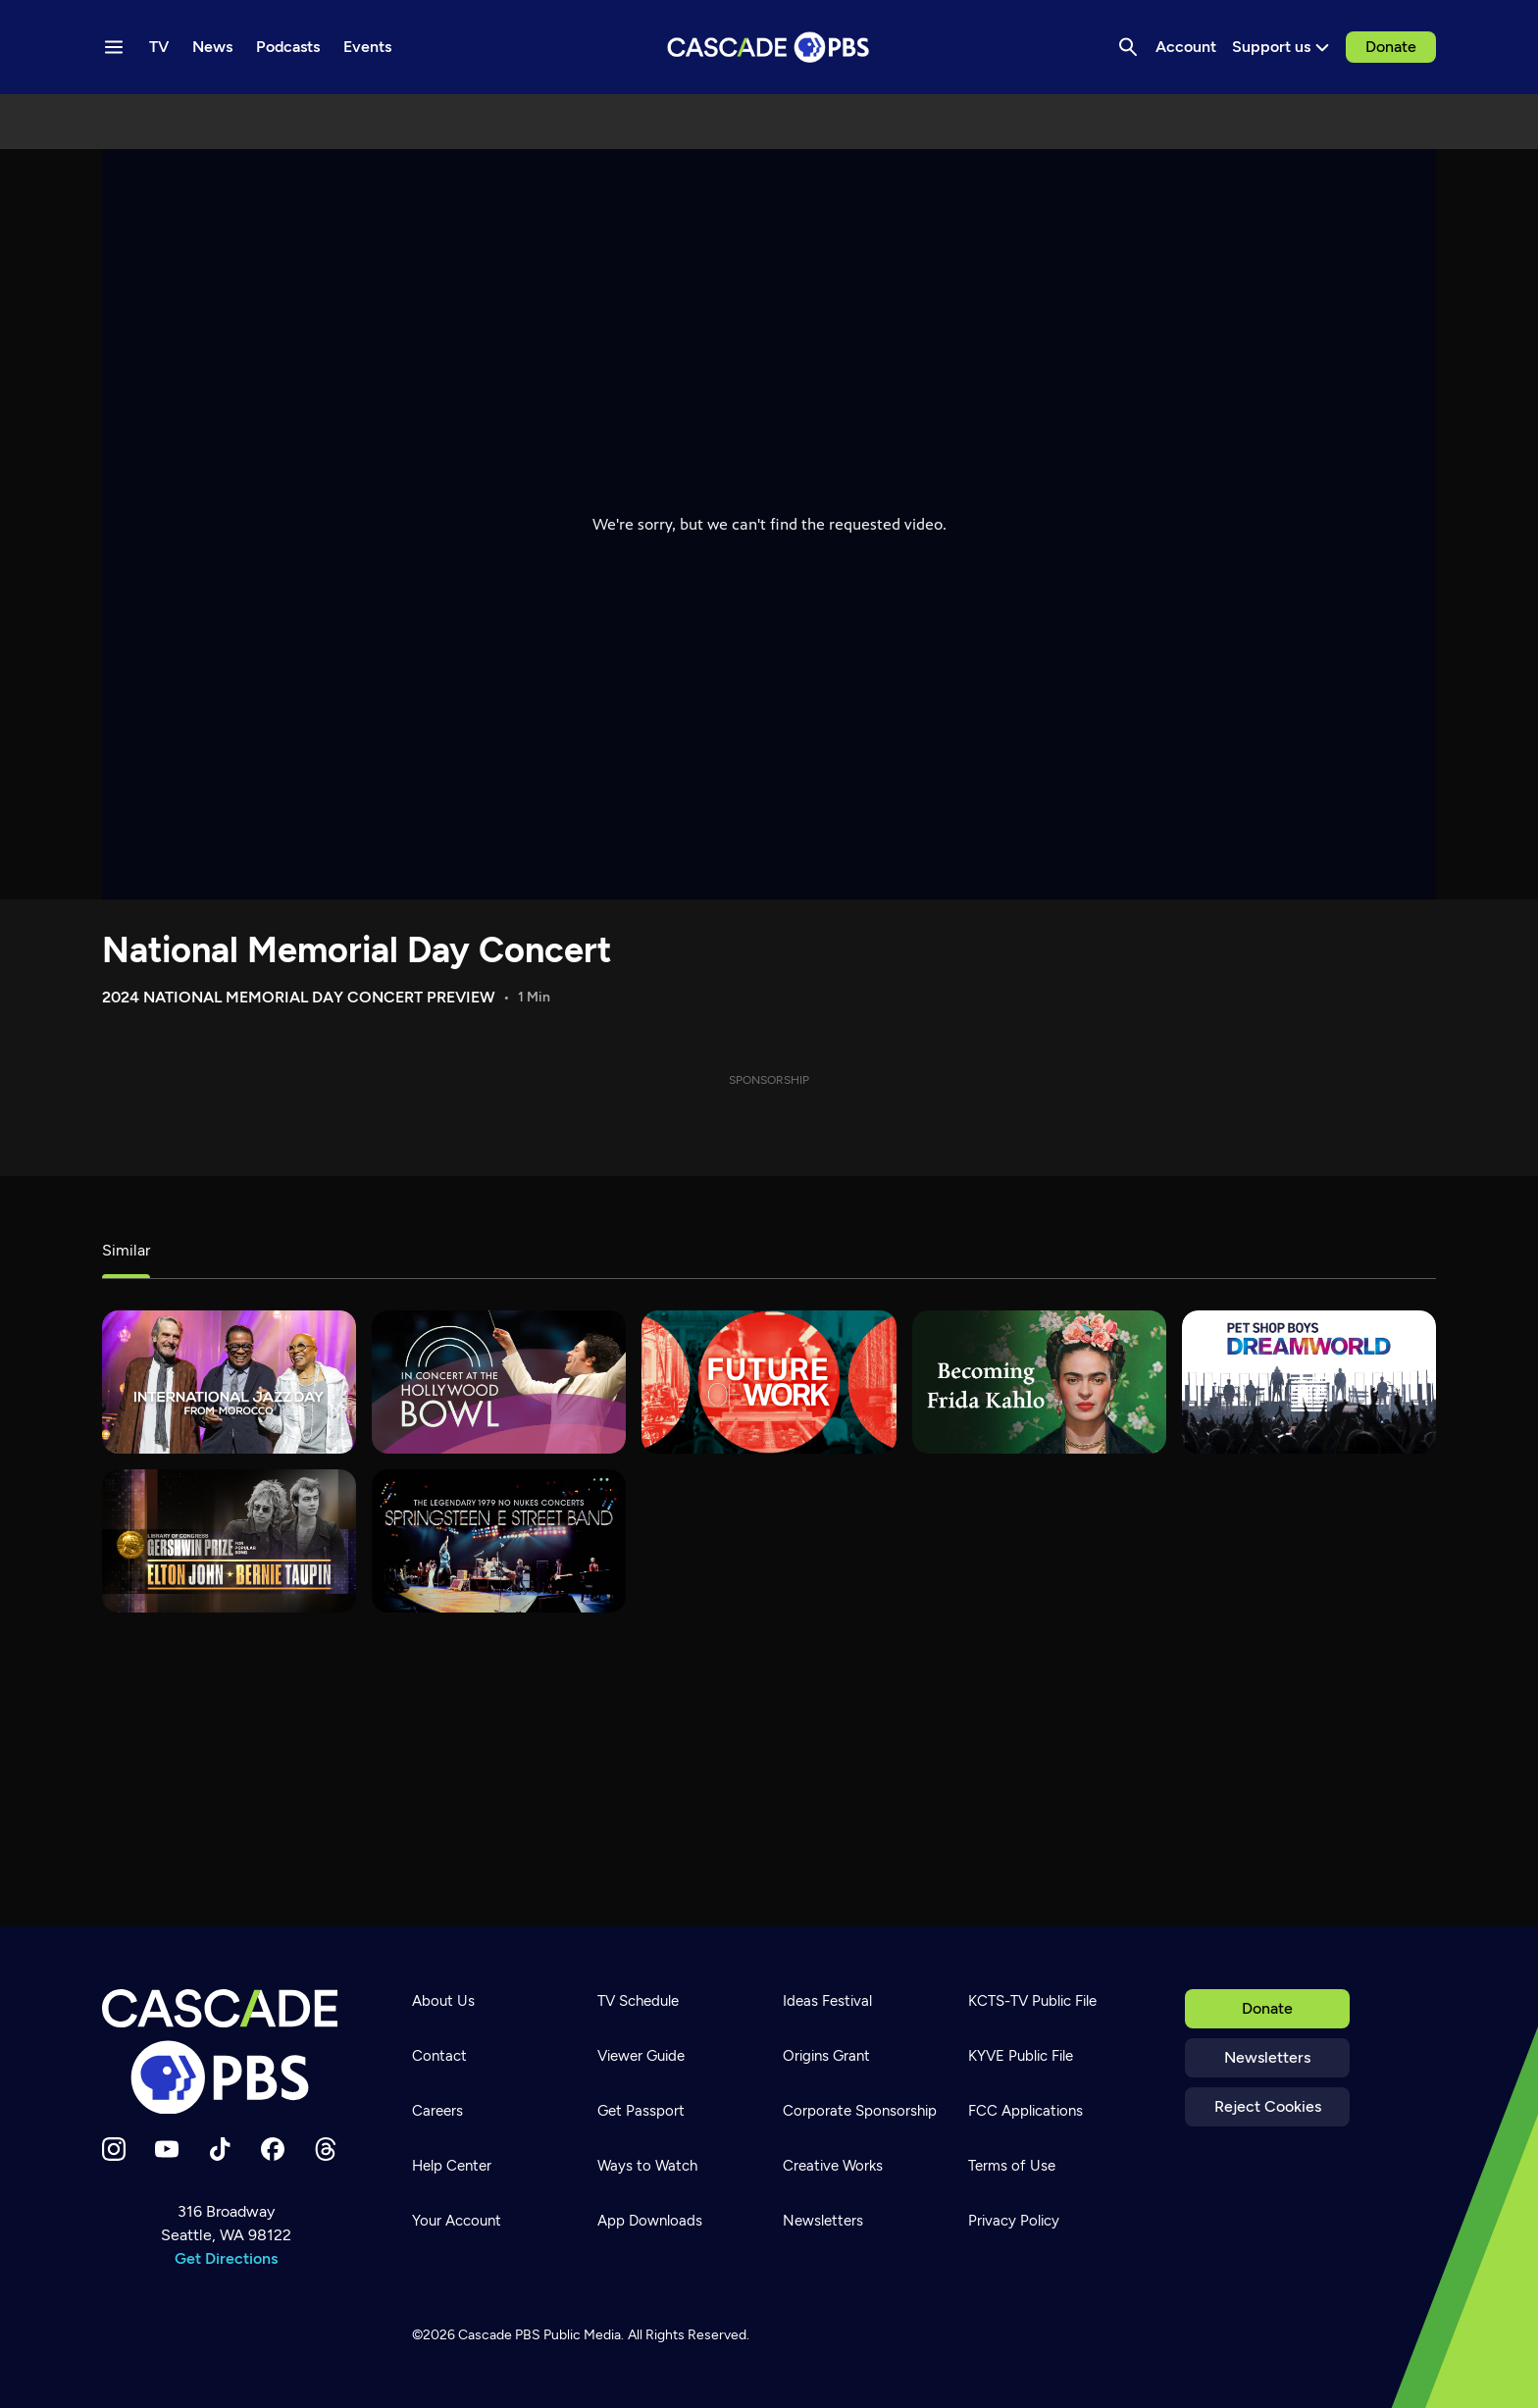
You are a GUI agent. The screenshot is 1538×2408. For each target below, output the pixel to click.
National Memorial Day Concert (356, 950)
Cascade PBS (499, 2335)
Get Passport (641, 2111)
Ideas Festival (827, 2001)
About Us (443, 2001)
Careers (437, 2111)
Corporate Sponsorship (860, 2111)
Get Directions (226, 2258)
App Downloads (649, 2220)
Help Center (451, 2166)
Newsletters (1267, 2057)
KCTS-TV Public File (1032, 2001)
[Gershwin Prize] (229, 1541)
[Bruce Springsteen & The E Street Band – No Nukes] (499, 1541)
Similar (126, 1250)
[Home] (225, 2052)
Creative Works (833, 2166)
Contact (439, 2056)
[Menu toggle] (114, 47)
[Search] (1128, 47)
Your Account (456, 2220)
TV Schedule (638, 2001)
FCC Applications (1025, 2111)
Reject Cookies (1267, 2106)
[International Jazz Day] (229, 1382)
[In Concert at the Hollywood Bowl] (499, 1382)
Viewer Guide (641, 2056)
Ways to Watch (647, 2166)
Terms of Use (1011, 2166)
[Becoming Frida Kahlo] (1039, 1382)
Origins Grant (826, 2056)
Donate (1390, 46)
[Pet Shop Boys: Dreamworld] (1309, 1382)
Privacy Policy (1013, 2220)
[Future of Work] (768, 1382)
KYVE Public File (1020, 2056)
